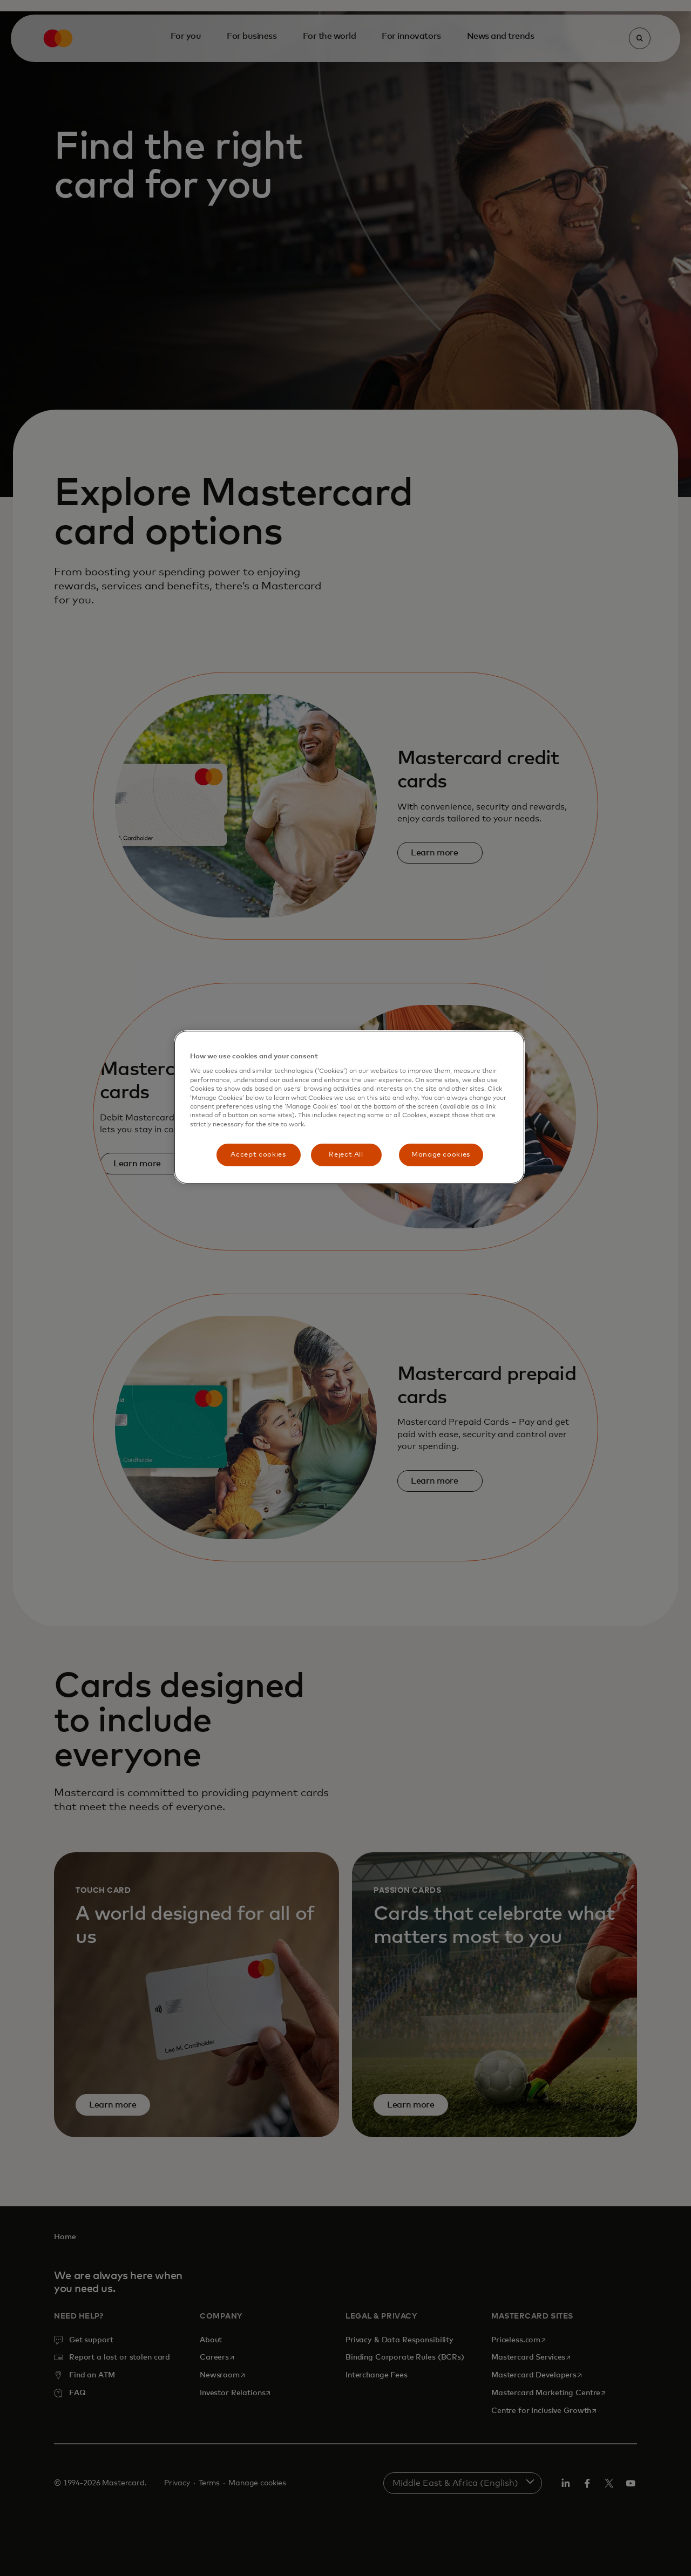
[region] (349, 1107)
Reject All (346, 1154)
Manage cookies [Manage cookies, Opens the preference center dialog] (440, 1154)
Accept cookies (258, 1154)
